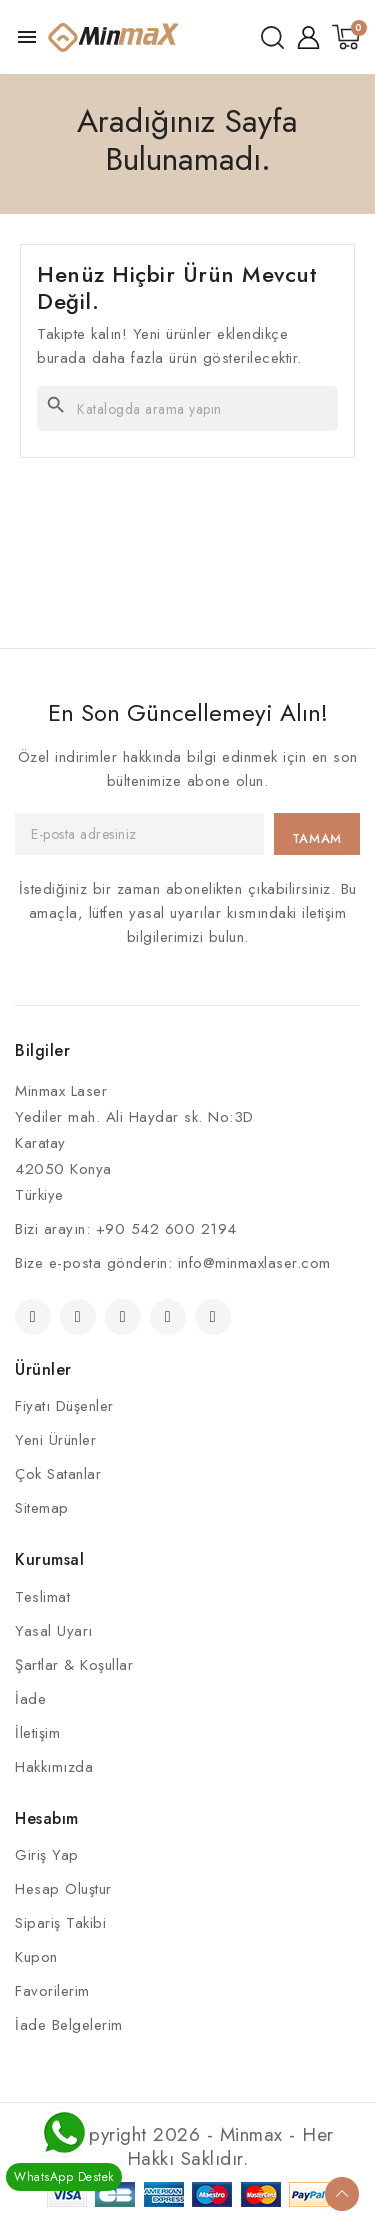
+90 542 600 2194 (166, 1229)
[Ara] (187, 408)
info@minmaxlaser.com (254, 1263)
